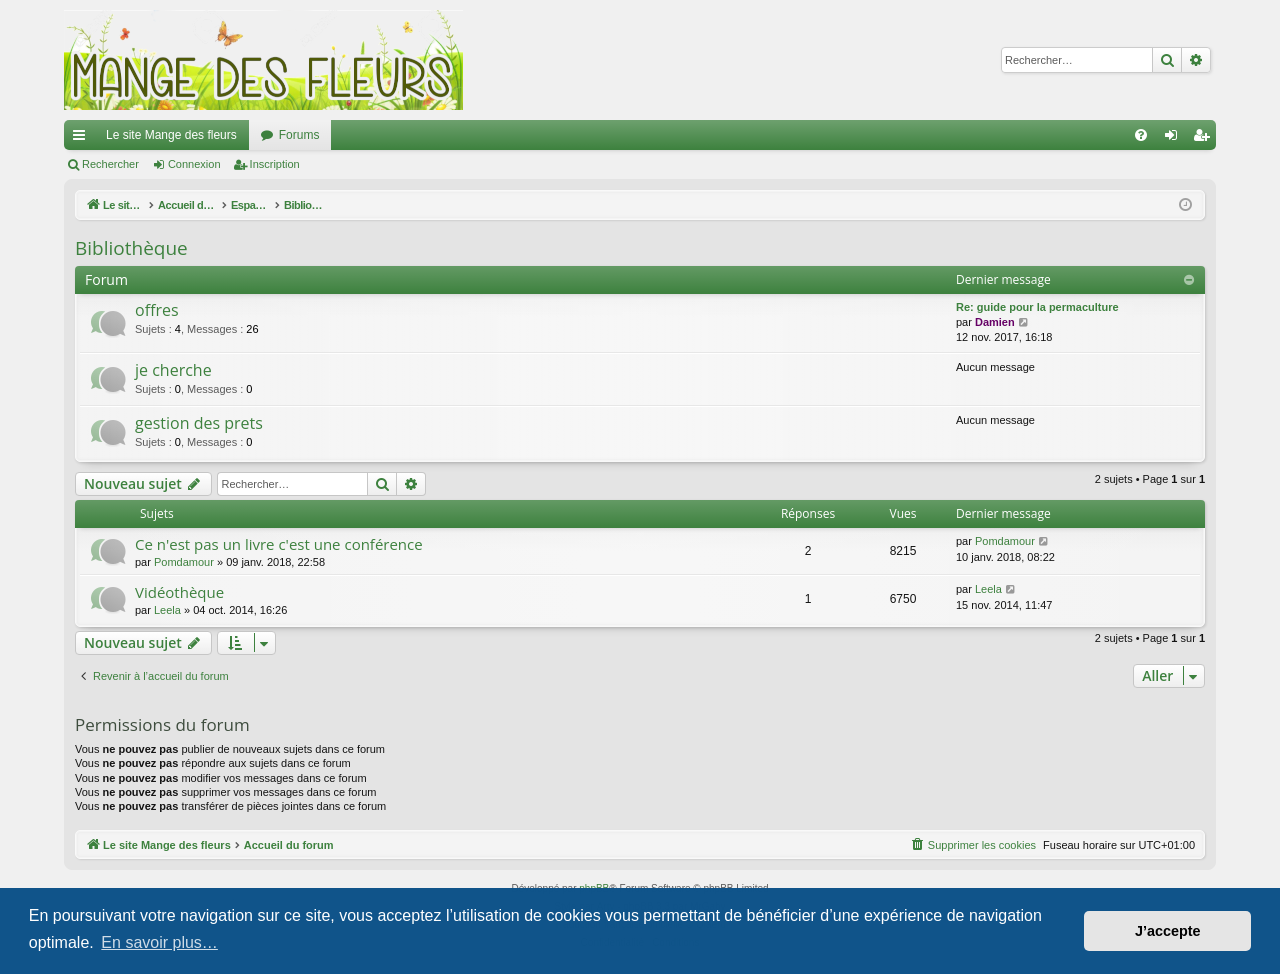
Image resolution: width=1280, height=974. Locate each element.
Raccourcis (83, 139)
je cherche (173, 370)
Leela (167, 610)
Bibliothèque (131, 248)
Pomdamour (184, 562)
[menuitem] (1141, 135)
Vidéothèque (179, 592)
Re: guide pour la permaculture (1037, 307)
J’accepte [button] (1168, 931)
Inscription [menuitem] (1205, 139)
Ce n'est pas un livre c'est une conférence (279, 544)
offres (157, 310)
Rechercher (110, 164)
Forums (299, 135)
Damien (995, 322)
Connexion (194, 164)
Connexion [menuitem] (1175, 139)
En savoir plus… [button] (159, 942)
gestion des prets (199, 423)
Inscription (275, 164)
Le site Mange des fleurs (171, 135)
